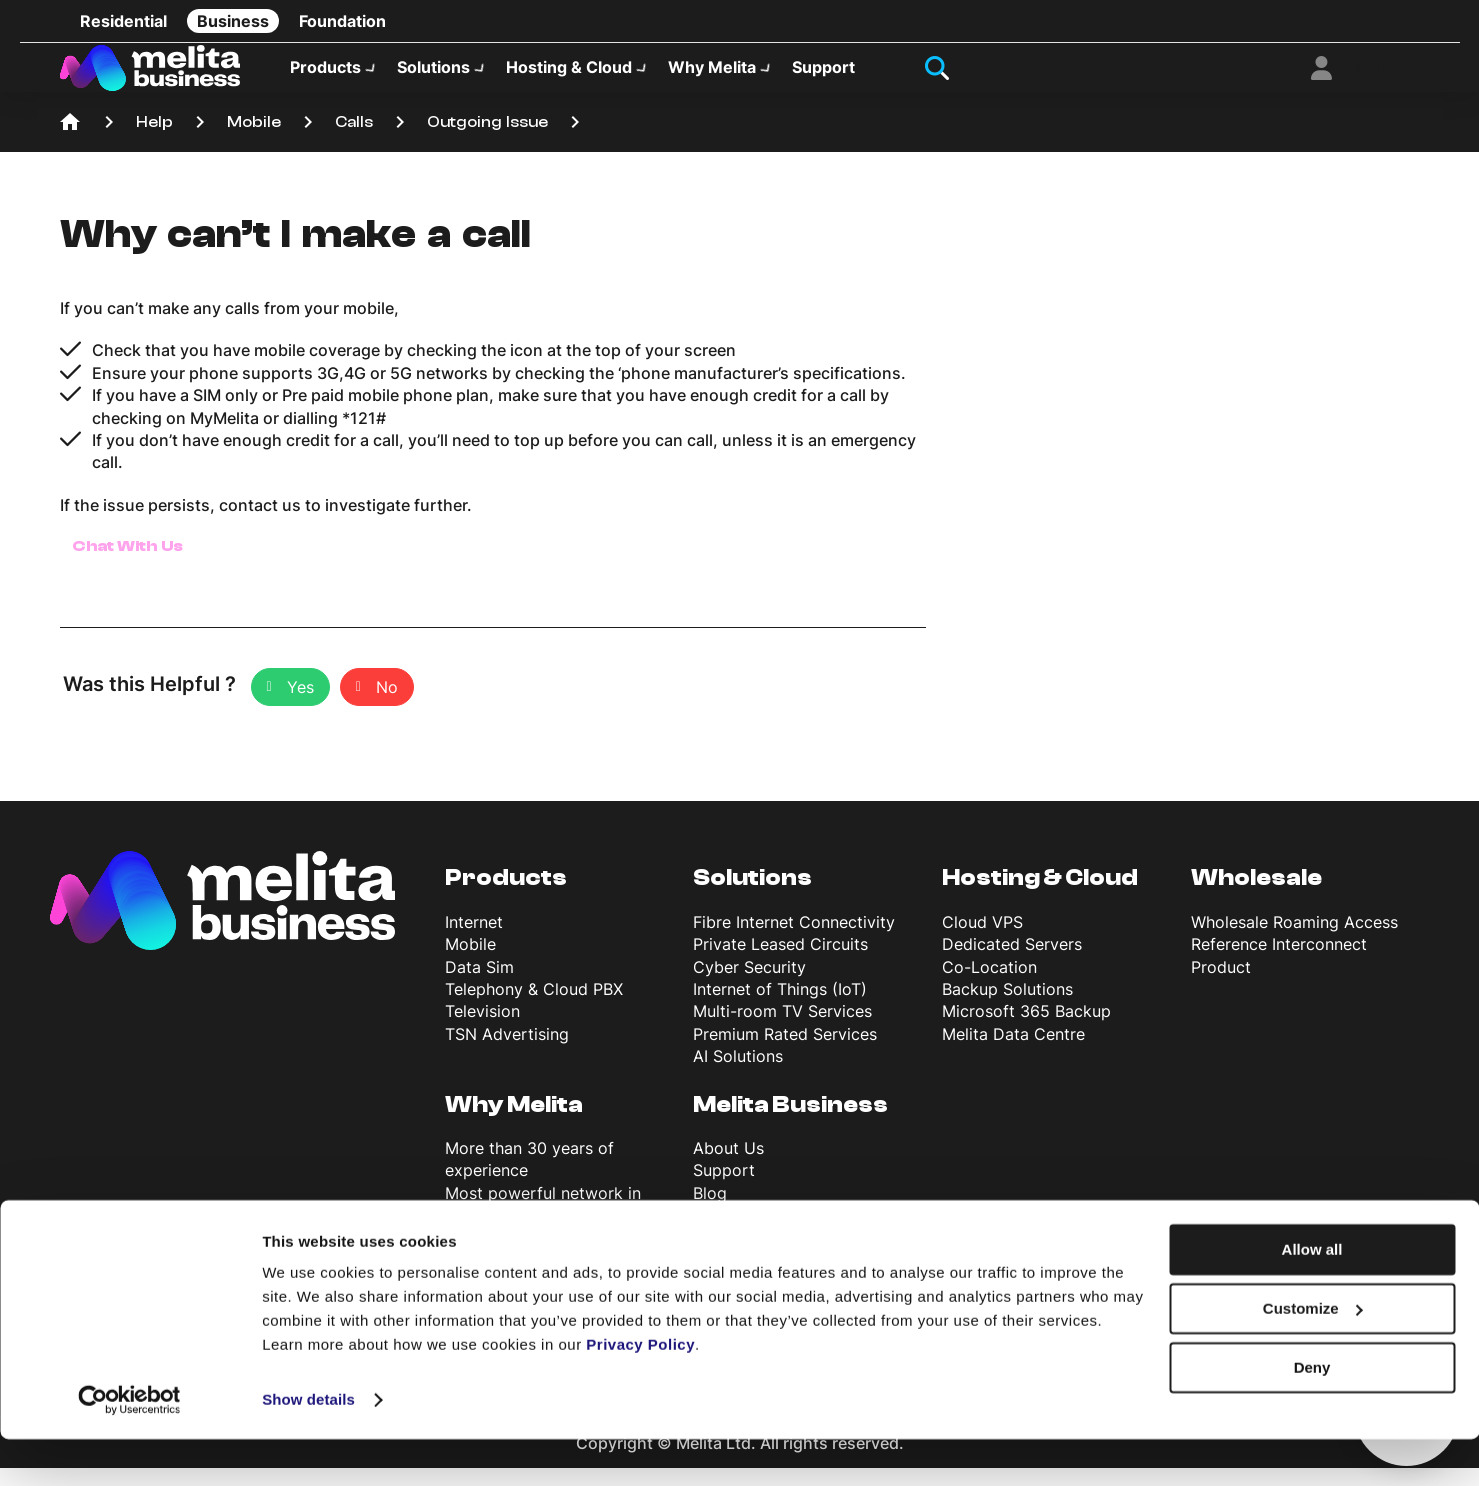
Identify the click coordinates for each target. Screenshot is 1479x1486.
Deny (1312, 1413)
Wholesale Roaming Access (1294, 940)
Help (154, 140)
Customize (1313, 1355)
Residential (123, 21)
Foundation (342, 21)
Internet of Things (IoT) (780, 1007)
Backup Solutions (1007, 1007)
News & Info (738, 1233)
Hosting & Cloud (569, 76)
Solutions (433, 76)
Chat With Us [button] (128, 564)
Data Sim (479, 985)
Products (325, 76)
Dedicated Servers (1012, 962)
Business (233, 21)
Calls (354, 140)
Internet (474, 940)
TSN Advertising (507, 1052)
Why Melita (712, 76)
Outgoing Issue (488, 140)
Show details (308, 1446)
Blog (710, 1211)
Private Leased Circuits (780, 962)
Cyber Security (749, 985)
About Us (728, 1166)
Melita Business (790, 1121)
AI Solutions (738, 1074)
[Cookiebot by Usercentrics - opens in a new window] (129, 1447)
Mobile (254, 140)
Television (482, 1029)
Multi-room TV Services (782, 1029)
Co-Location (989, 985)
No (387, 705)
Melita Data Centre (1013, 1052)
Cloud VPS (982, 940)
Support (823, 76)
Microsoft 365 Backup (1026, 1029)
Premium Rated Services (785, 1052)
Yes (300, 705)
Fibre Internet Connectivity (794, 940)
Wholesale (1256, 895)
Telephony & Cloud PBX (534, 1007)
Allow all (1312, 1296)
